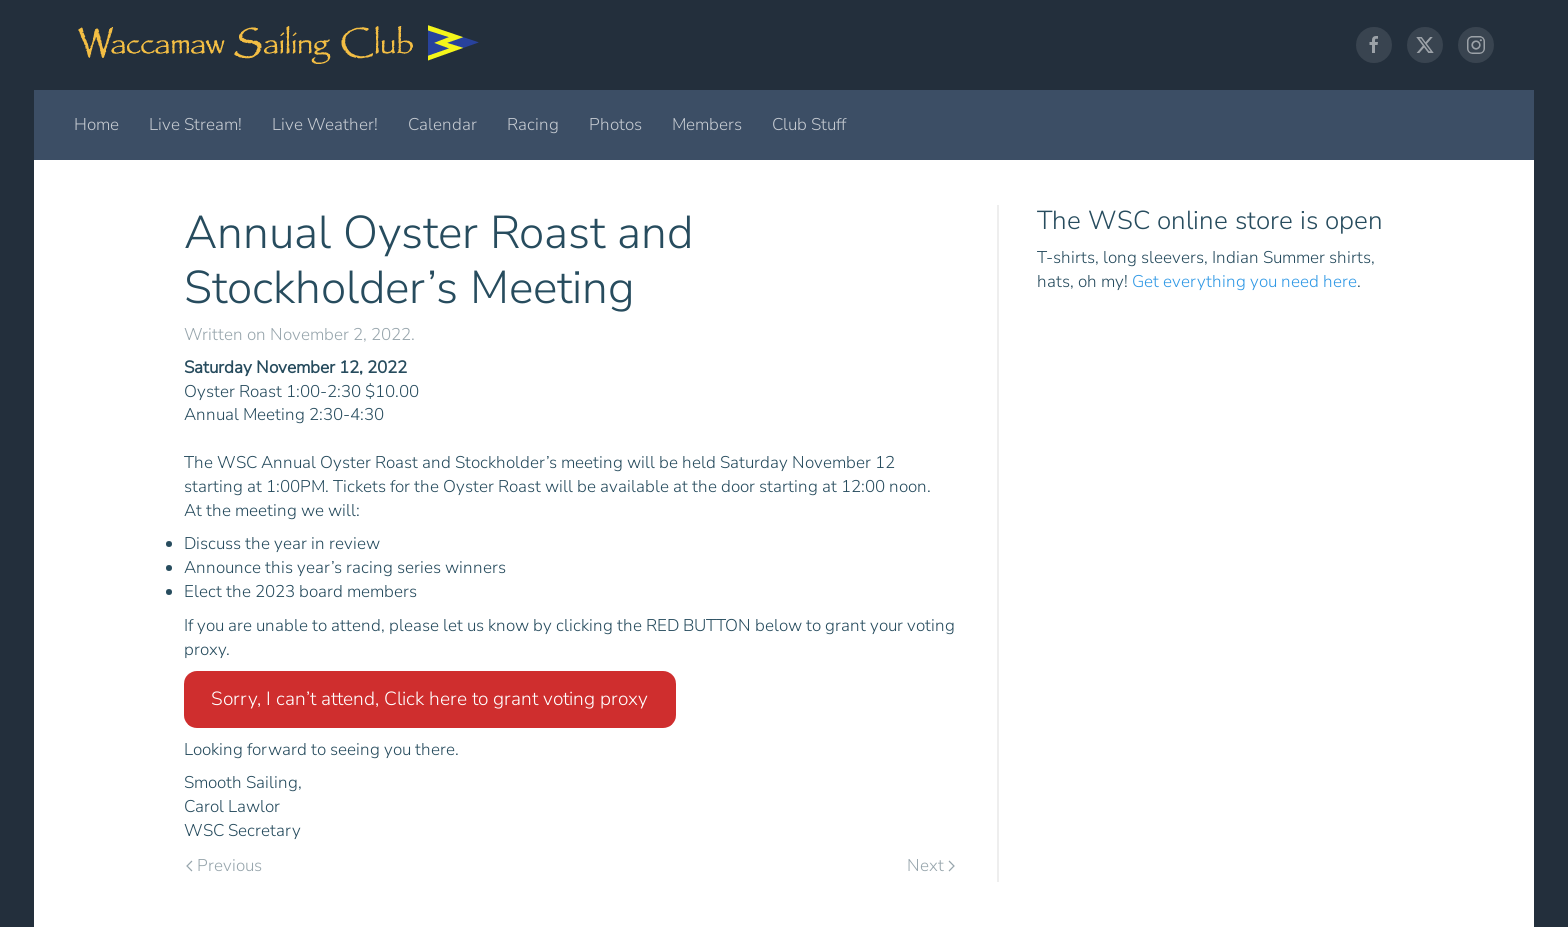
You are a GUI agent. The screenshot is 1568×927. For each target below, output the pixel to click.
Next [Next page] (931, 865)
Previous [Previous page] (224, 865)
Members (707, 124)
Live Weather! (325, 124)
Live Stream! (195, 124)
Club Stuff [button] (809, 124)
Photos (615, 124)
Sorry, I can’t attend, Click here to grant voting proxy (429, 699)
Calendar (442, 124)
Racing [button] (533, 124)
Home (96, 124)
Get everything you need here (1244, 281)
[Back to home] (279, 45)
